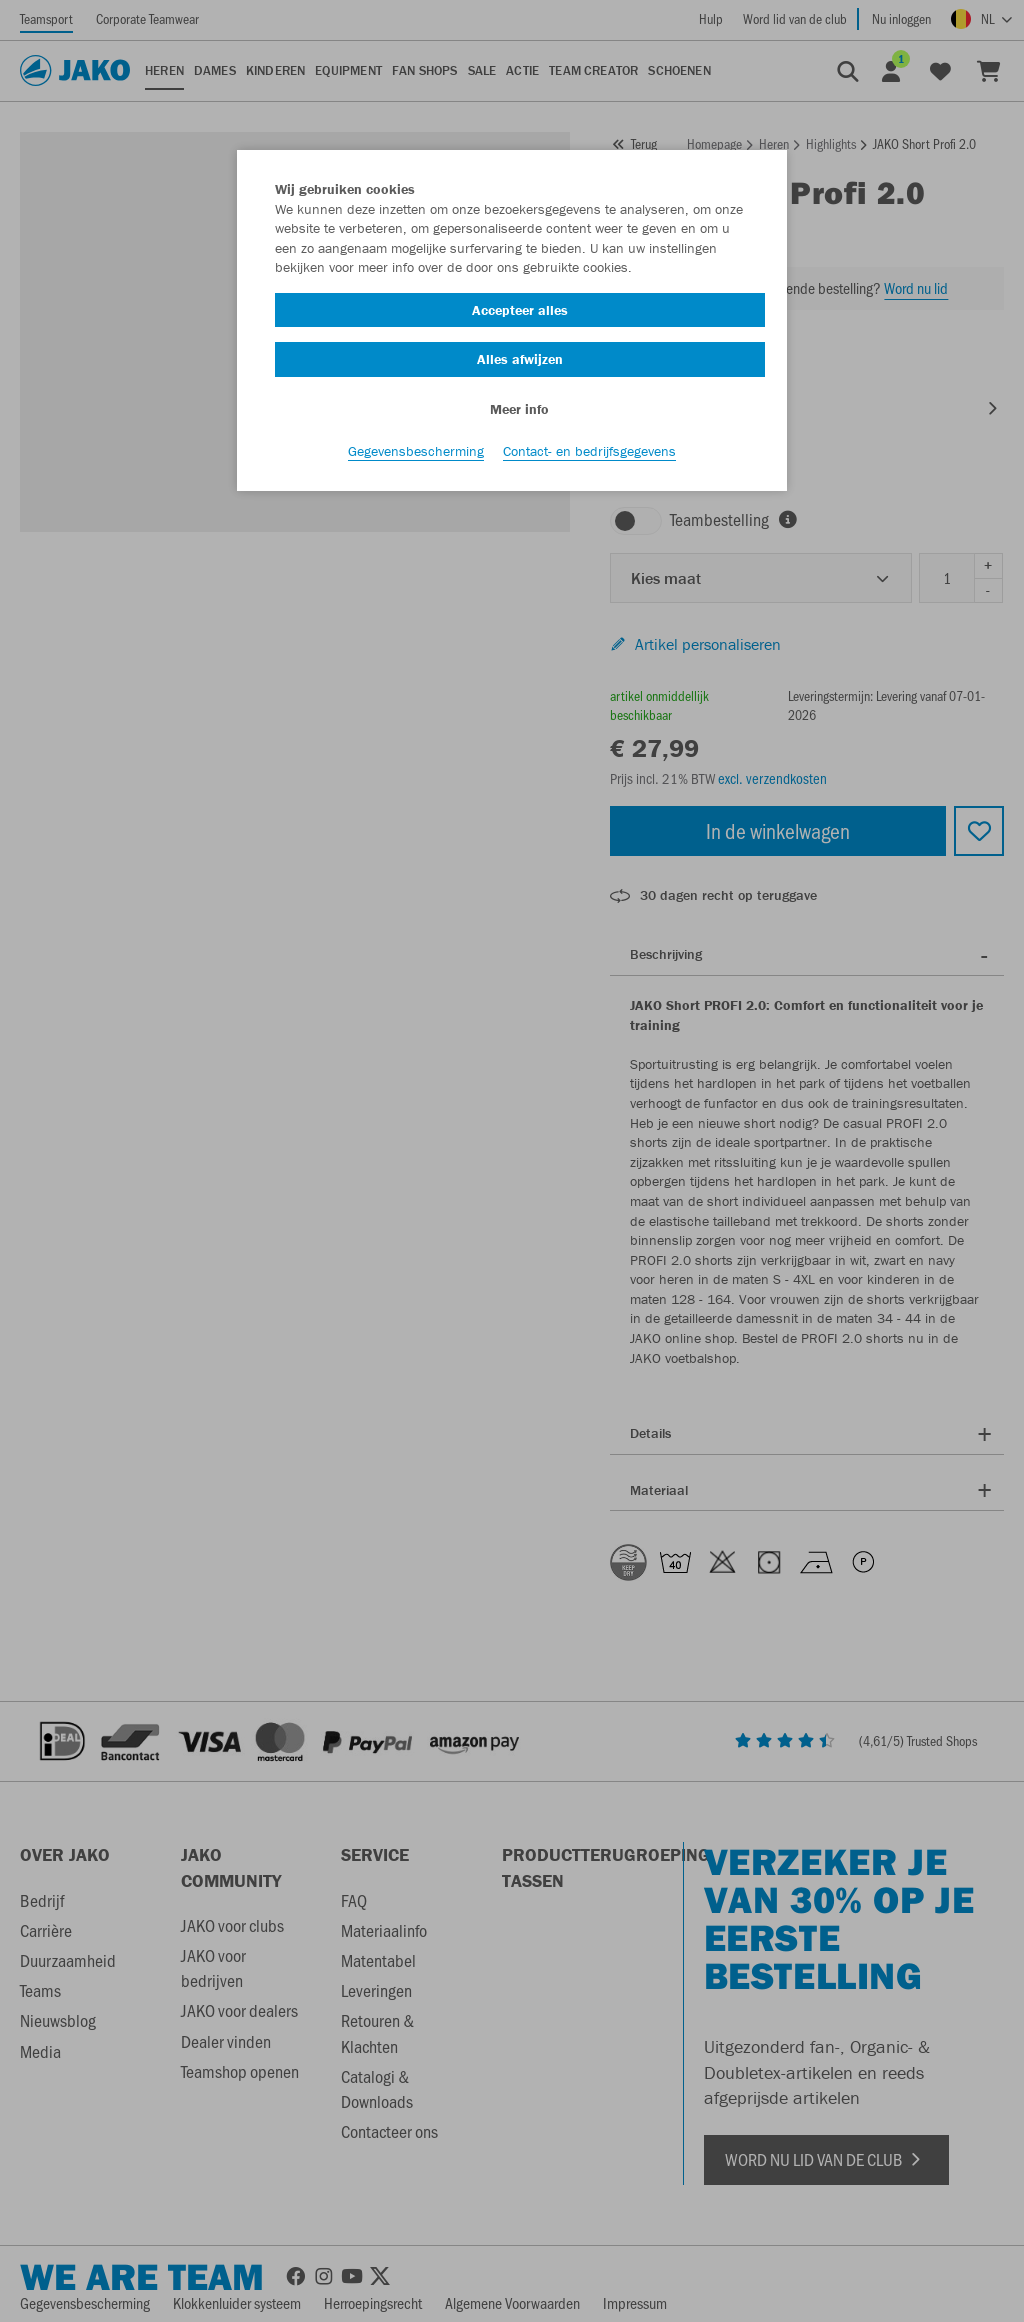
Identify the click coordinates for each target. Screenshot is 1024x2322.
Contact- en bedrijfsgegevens (589, 451)
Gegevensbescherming (416, 451)
